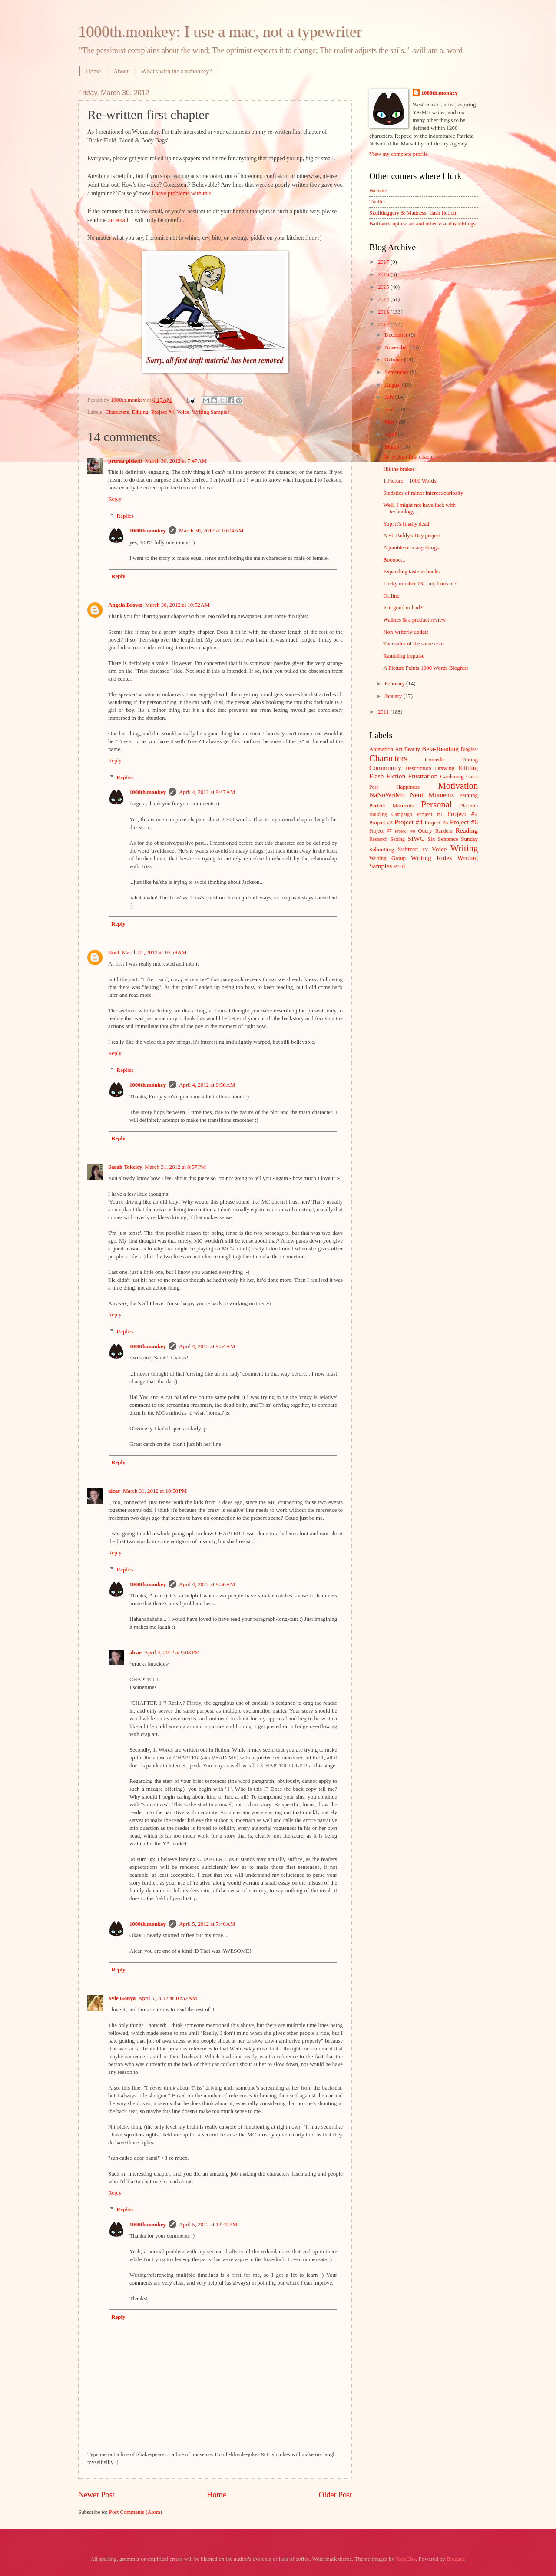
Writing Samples (210, 412)
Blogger (455, 2559)
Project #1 (430, 814)
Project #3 (381, 823)
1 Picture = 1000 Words (409, 481)
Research (378, 839)
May (390, 422)
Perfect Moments (391, 806)
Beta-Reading (440, 748)
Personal (436, 804)
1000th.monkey (147, 531)
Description (418, 768)
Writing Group (387, 858)
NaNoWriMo (387, 794)
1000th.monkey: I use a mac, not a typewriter (220, 31)
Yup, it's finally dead (406, 524)
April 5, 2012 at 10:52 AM (167, 1998)
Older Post (335, 2494)
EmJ (113, 952)
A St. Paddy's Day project (411, 535)
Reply (115, 499)
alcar (114, 1491)
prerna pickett (125, 461)
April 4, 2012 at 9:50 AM (207, 1085)
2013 (384, 312)
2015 (384, 287)
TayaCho (406, 2559)
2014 (384, 299)
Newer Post (96, 2494)
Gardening (451, 777)
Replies (125, 516)
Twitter (377, 201)
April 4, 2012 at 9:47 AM (207, 792)
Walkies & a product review (414, 620)
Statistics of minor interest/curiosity (423, 493)
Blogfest (469, 749)
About (121, 71)
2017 (384, 262)
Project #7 (380, 831)
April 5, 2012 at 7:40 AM (207, 1924)
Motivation (458, 785)
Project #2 (462, 813)
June (390, 410)
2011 (384, 712)
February (395, 684)
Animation (381, 749)
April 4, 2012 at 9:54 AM (207, 1346)
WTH (399, 867)
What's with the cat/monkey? (176, 71)
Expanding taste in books (411, 572)
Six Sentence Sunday (452, 839)
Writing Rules (431, 857)
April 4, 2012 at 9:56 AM (207, 1584)
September (397, 372)
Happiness (408, 787)
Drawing (444, 768)
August (393, 385)
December (396, 335)
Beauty (412, 749)
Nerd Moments (432, 794)
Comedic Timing (451, 760)
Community (385, 767)
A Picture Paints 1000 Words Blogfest (425, 668)
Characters (117, 412)
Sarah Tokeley (125, 1167)
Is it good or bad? (402, 608)
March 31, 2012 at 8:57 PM (175, 1167)
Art (398, 749)
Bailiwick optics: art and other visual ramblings (422, 224)
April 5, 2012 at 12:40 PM (208, 2225)
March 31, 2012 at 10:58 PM (155, 1491)
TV (425, 850)
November (397, 347)
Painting (468, 795)
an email (118, 220)
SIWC (415, 838)
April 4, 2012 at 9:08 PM (172, 1653)
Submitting (381, 850)
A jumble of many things (411, 548)
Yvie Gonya (122, 1998)
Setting (398, 839)
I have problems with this (181, 193)
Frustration (422, 776)
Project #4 (162, 412)
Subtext (407, 849)
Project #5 (436, 823)
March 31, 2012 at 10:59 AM (154, 952)
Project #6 (464, 822)
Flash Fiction (387, 776)
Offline (391, 596)
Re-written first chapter (409, 457)
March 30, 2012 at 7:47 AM (176, 461)
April (390, 434)
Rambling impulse (403, 656)
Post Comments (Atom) (135, 2512)
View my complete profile (398, 154)
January (393, 696)
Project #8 (405, 831)
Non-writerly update (406, 632)
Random (443, 831)
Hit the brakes (398, 469)
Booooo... (394, 560)
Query (425, 831)
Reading (467, 830)
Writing (464, 848)
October (394, 360)
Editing (140, 412)
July (389, 397)
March (392, 447)
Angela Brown (125, 605)
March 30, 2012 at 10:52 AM (177, 605)
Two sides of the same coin (413, 644)
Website (378, 191)
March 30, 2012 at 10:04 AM (211, 531)
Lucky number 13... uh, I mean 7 (420, 584)
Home (93, 71)
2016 (384, 274)
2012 (384, 324)
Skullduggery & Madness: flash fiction (412, 213)
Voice (183, 412)
